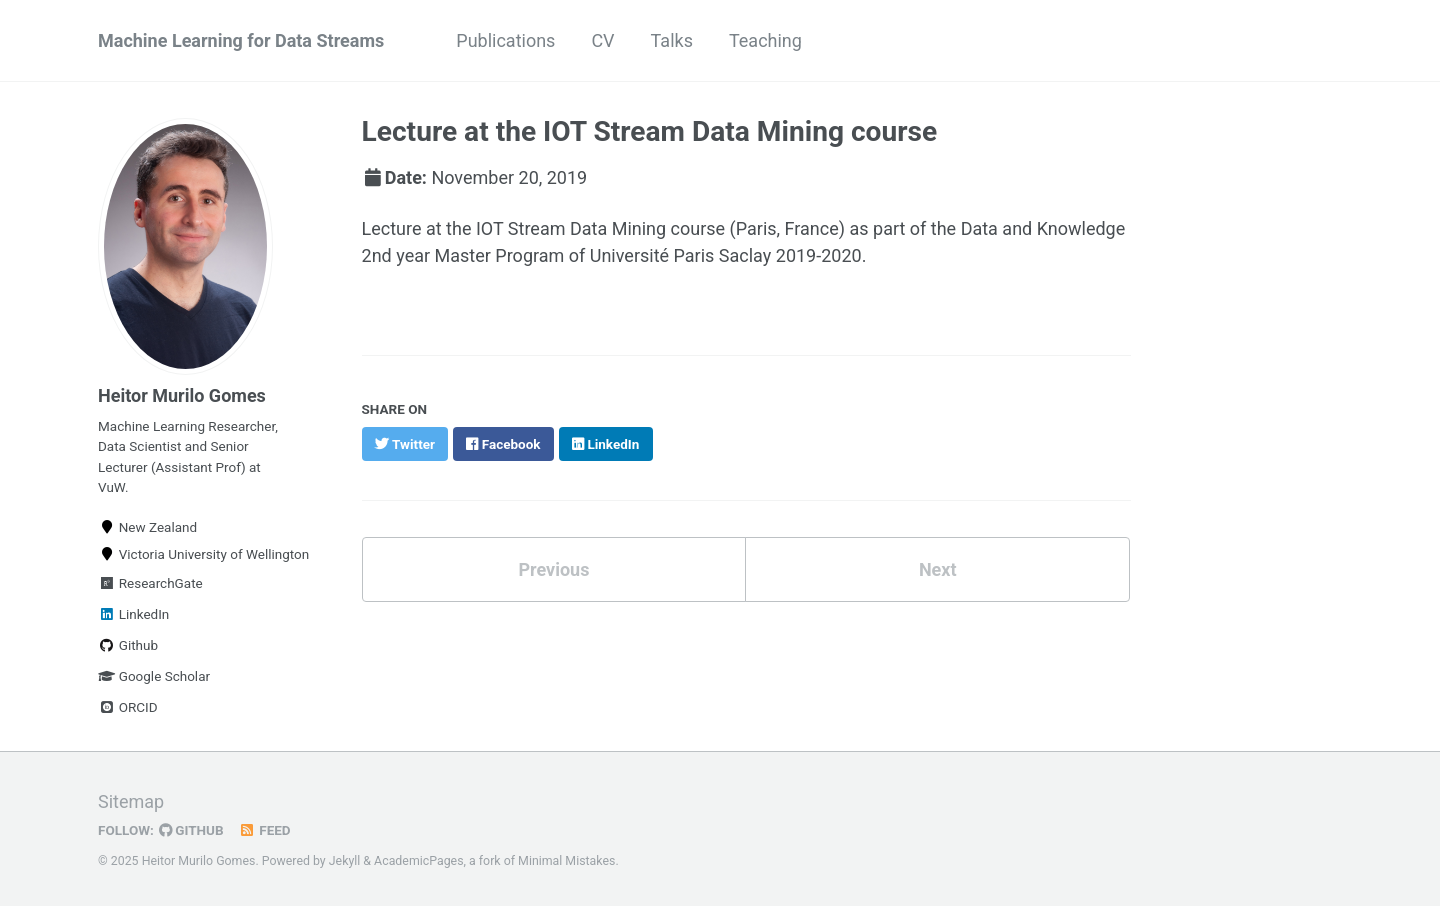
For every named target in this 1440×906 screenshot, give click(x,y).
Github (128, 645)
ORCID (128, 707)
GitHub (191, 830)
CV (602, 40)
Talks (672, 40)
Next (938, 569)
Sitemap (131, 801)
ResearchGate (150, 583)
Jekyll (345, 861)
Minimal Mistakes (566, 861)
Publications (505, 40)
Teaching (765, 40)
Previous (553, 569)
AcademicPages (418, 861)
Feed (265, 830)
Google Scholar (154, 676)
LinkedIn (133, 614)
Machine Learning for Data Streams (241, 40)
